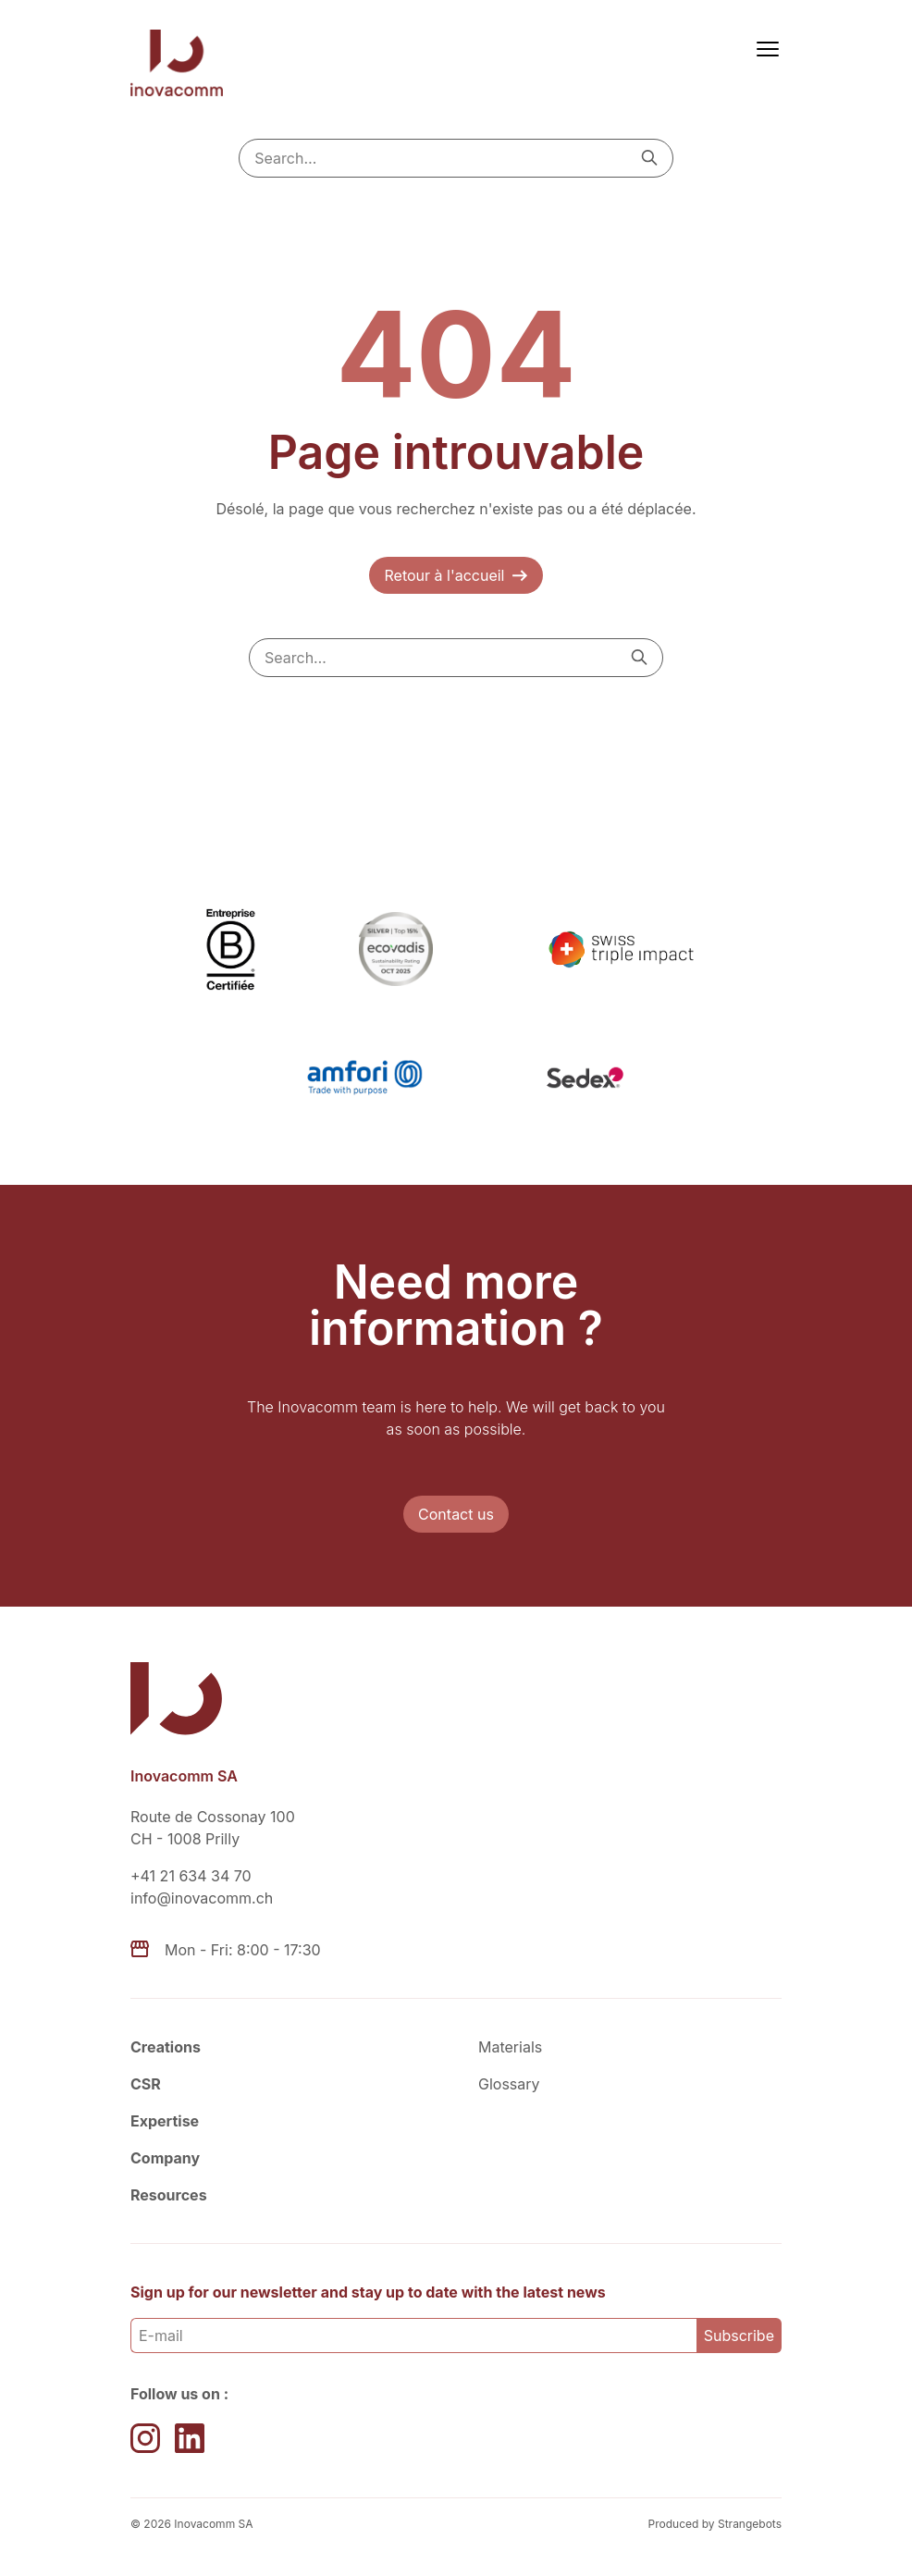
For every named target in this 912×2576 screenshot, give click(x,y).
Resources (168, 2195)
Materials (510, 2047)
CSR (145, 2084)
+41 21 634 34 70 (191, 1876)
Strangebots (750, 2524)
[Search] (649, 157)
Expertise (164, 2121)
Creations (165, 2047)
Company (165, 2158)
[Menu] (764, 47)
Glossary (509, 2084)
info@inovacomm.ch (201, 1898)
